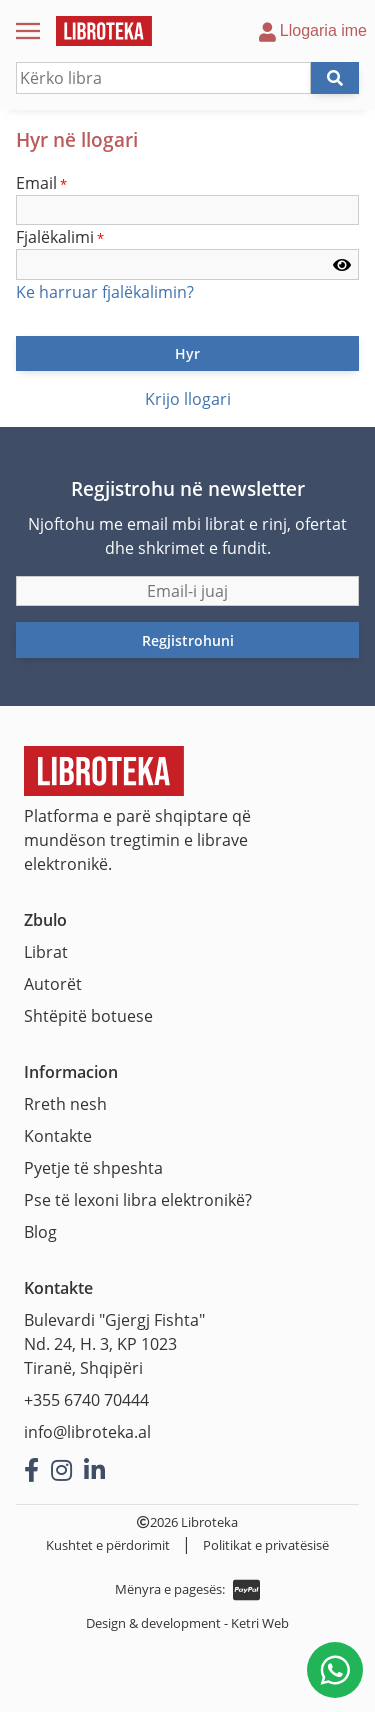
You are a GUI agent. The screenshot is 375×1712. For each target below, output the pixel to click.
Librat (46, 952)
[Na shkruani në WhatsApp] (335, 1670)
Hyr (187, 353)
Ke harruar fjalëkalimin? (105, 292)
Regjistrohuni (188, 640)
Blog (40, 1232)
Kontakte (58, 1136)
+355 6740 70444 (86, 1400)
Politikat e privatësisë (266, 1545)
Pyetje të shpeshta (93, 1168)
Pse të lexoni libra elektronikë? (138, 1200)
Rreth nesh (65, 1104)
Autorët (53, 984)
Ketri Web (260, 1623)
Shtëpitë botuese (88, 1016)
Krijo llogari (188, 399)
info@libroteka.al (87, 1432)
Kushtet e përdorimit (108, 1545)
